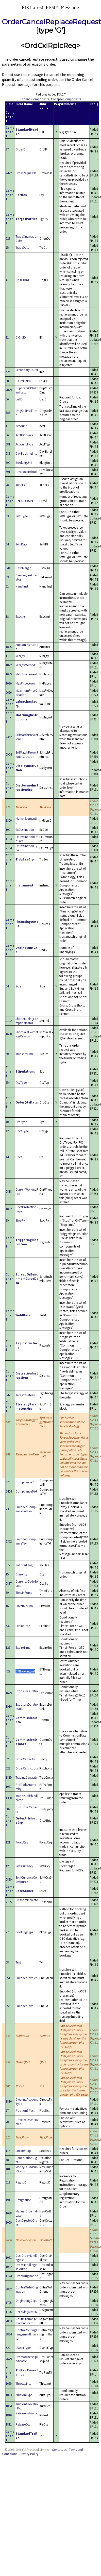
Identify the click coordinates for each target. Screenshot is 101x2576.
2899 (9, 1879)
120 (8, 1866)
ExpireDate (23, 1626)
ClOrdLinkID (23, 381)
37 (7, 149)
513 (8, 2182)
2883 (9, 2321)
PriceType (22, 1131)
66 (7, 399)
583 (8, 381)
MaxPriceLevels (25, 683)
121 (8, 1842)
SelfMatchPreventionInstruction (27, 754)
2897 (9, 1583)
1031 (9, 2258)
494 (8, 2200)
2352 (9, 1541)
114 (8, 2151)
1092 (9, 1209)
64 (7, 544)
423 (8, 1131)
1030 (9, 2240)
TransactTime (25, 1054)
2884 (9, 2334)
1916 (9, 1706)
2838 (9, 1191)
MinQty (20, 656)
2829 (9, 390)
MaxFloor (22, 807)
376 (8, 1482)
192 (8, 2062)
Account (21, 426)
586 (8, 413)
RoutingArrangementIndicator (26, 2321)
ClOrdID (21, 337)
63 (7, 516)
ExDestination (25, 830)
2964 (9, 754)
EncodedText (24, 2006)
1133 (9, 839)
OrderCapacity (25, 1759)
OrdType (21, 1122)
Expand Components (34, 99)
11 (7, 337)
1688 (9, 1034)
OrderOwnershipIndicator (27, 2359)
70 (7, 485)
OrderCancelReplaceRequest (51, 22)
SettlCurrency (24, 1866)
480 (8, 2160)
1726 (9, 2312)
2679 (9, 2359)
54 (7, 986)
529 (8, 1768)
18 (7, 616)
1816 (9, 2101)
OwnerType (23, 2348)
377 (8, 1565)
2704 (9, 848)
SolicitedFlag (24, 1565)
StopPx (20, 1220)
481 (8, 2169)
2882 (9, 2289)
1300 (9, 820)
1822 (9, 665)
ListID (19, 399)
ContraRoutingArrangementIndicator (27, 2334)
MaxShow (22, 2137)
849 (8, 1454)
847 (8, 1395)
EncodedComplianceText (26, 1541)
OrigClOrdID (24, 280)
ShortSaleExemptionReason (27, 1034)
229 (8, 238)
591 (8, 472)
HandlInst (22, 586)
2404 (9, 1491)
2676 (9, 692)
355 (8, 2006)
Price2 (20, 2086)
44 (7, 1157)
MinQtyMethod (25, 665)
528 (8, 1759)
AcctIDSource (24, 435)
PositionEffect (25, 2111)
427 (8, 1671)
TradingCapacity (26, 1777)
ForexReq (22, 1842)
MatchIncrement (26, 674)
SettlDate (21, 544)
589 (8, 453)
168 (8, 1606)
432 (8, 1626)
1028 (9, 2213)
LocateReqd (24, 2151)
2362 (9, 737)
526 (8, 372)
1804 (9, 2406)
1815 (9, 1777)
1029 (9, 2222)
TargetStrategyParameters (26, 1422)
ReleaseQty (23, 2424)
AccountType (24, 444)
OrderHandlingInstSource (26, 2267)
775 (8, 1932)
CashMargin (23, 568)
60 (7, 1054)
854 (8, 1082)
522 (8, 2348)
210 (8, 2137)
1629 (9, 1693)
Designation (24, 2200)
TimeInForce (24, 1593)
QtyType (21, 1082)
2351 (9, 1509)
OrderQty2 (23, 2062)
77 (7, 2111)
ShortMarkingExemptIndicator (27, 1021)
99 (7, 1220)
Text (18, 1962)
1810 (9, 2415)
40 (7, 1122)
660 (8, 435)
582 (8, 1809)
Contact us (59, 2450)
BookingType (24, 1932)
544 (8, 568)
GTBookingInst (25, 1671)
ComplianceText (26, 1491)
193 (8, 2036)
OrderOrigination (27, 2276)
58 (7, 1962)
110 (8, 656)
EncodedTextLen (26, 1978)
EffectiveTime (25, 1606)
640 (8, 2086)
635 (8, 577)
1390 (9, 1798)
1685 (9, 2383)
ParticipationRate (27, 1454)
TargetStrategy (25, 1395)
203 (8, 2122)
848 (8, 1422)
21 (7, 586)
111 (8, 807)
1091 (9, 1787)
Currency (21, 1574)
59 (7, 1593)
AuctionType (24, 2395)
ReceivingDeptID (26, 2312)
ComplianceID (25, 1482)
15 (7, 1574)
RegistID (21, 2182)
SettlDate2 (22, 2036)
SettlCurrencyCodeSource (26, 1879)
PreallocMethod (26, 472)
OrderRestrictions (27, 1768)
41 (7, 280)
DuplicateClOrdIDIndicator (27, 390)
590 (8, 463)
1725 (9, 2303)
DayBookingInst (26, 453)
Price (19, 1157)
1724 (9, 2276)
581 (8, 444)
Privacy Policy (28, 2454)
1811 (9, 2424)
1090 (9, 683)
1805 (9, 647)
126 (8, 1647)
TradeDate (22, 247)
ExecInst (21, 616)
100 (8, 830)
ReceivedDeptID (26, 2240)
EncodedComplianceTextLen (26, 1509)
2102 (9, 1021)
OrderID (21, 149)
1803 (9, 2395)
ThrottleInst (23, 2383)
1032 (9, 2267)
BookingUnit (24, 463)
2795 (9, 1902)
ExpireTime (23, 1647)
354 (8, 1978)
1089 (9, 674)
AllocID (20, 485)
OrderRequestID (26, 173)
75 (7, 247)
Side (18, 986)
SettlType (22, 516)
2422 (9, 173)
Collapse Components (66, 99)
